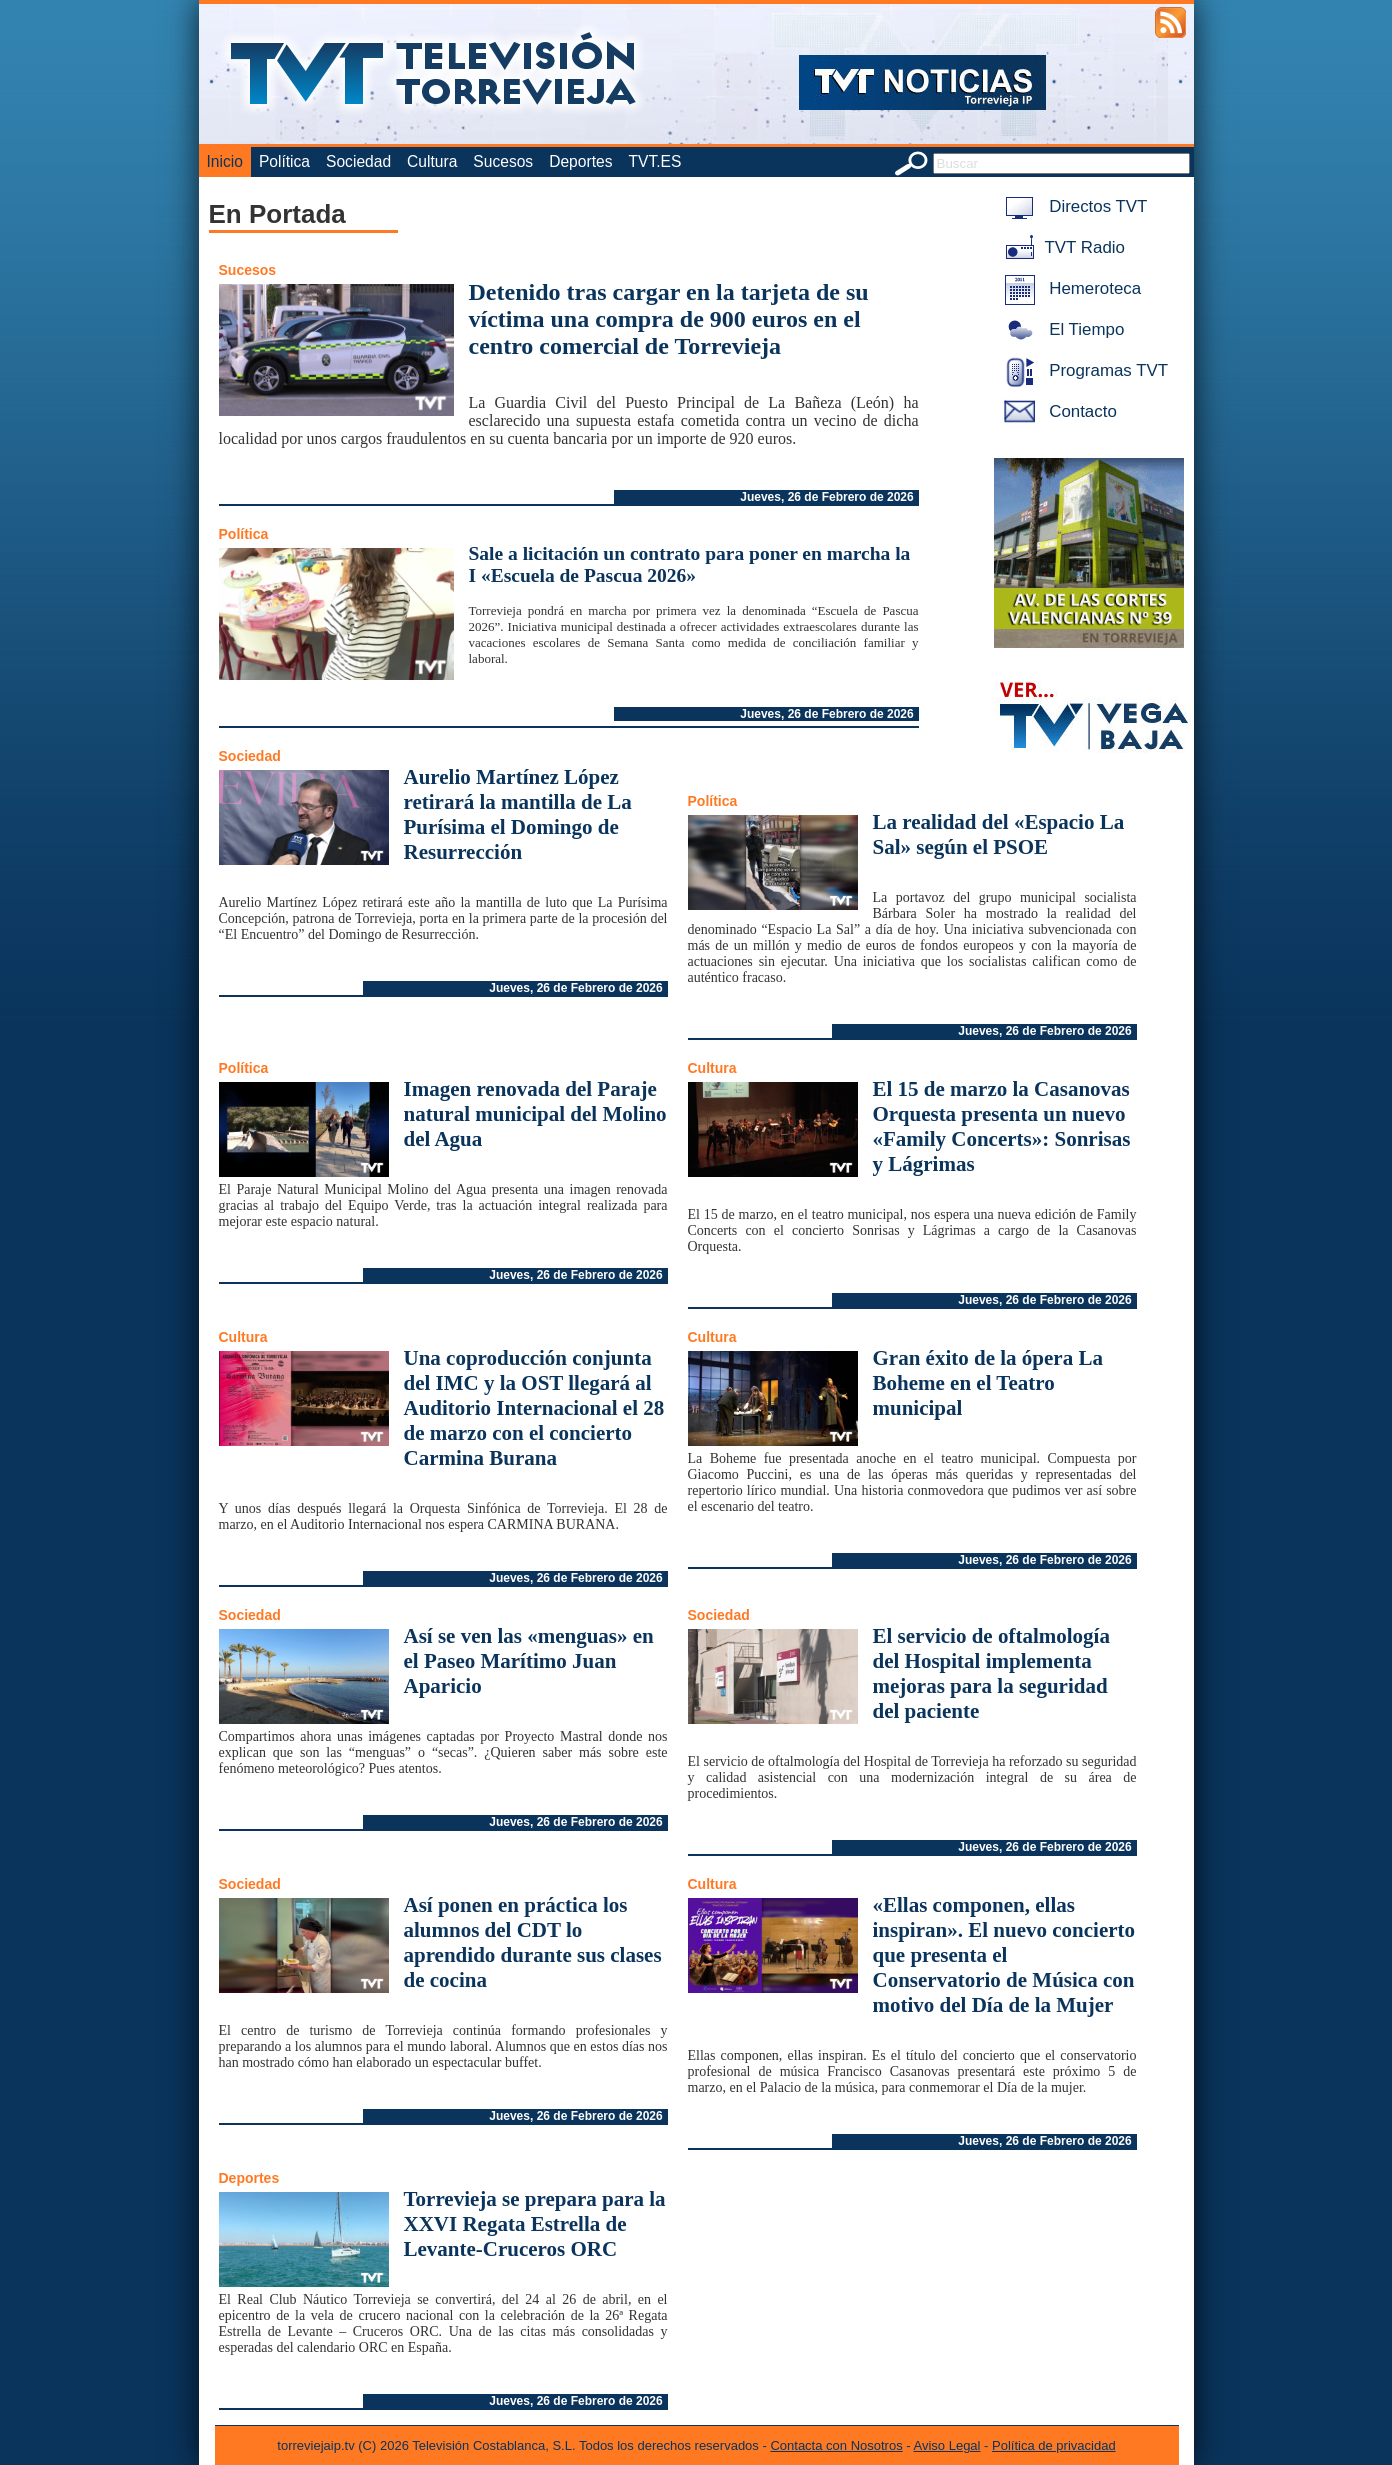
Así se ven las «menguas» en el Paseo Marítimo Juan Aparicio (529, 1661)
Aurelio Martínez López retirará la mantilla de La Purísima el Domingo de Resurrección (518, 814)
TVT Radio (1061, 247)
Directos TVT (1072, 206)
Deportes (580, 161)
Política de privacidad (1054, 2445)
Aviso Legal (947, 2445)
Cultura (432, 161)
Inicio (225, 161)
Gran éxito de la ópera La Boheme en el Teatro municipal (988, 1383)
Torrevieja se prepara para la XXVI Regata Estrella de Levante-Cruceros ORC (535, 2224)
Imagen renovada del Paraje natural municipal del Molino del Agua (535, 1114)
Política (284, 161)
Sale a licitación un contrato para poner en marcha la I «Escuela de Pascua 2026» (690, 564)
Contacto (1057, 411)
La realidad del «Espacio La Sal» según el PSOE (999, 834)
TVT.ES (654, 161)
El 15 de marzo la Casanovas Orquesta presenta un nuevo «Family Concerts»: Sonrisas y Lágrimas (1002, 1126)
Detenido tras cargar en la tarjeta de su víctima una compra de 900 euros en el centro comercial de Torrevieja (669, 319)
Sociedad (358, 161)
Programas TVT (1083, 370)
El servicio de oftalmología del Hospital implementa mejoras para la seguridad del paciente (991, 1673)
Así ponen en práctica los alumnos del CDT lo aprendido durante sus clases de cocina (533, 1942)
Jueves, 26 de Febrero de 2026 (826, 497)
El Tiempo (1061, 329)
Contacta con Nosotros (836, 2445)
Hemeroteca (1069, 288)
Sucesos (503, 161)
